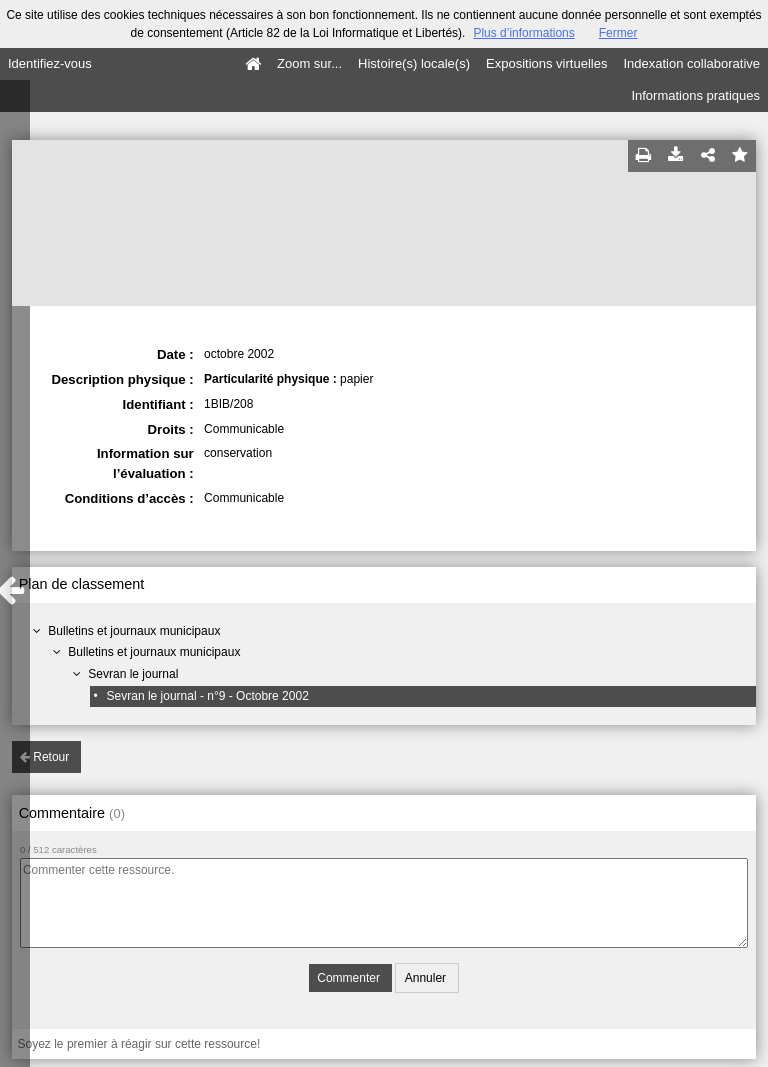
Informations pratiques (695, 95)
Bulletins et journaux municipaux (134, 631)
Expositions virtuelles (546, 63)
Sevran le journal (133, 674)
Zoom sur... (309, 63)
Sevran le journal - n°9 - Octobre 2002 (208, 696)
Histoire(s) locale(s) (414, 63)
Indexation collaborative (691, 63)
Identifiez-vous (50, 63)
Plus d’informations (523, 33)
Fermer (618, 33)
